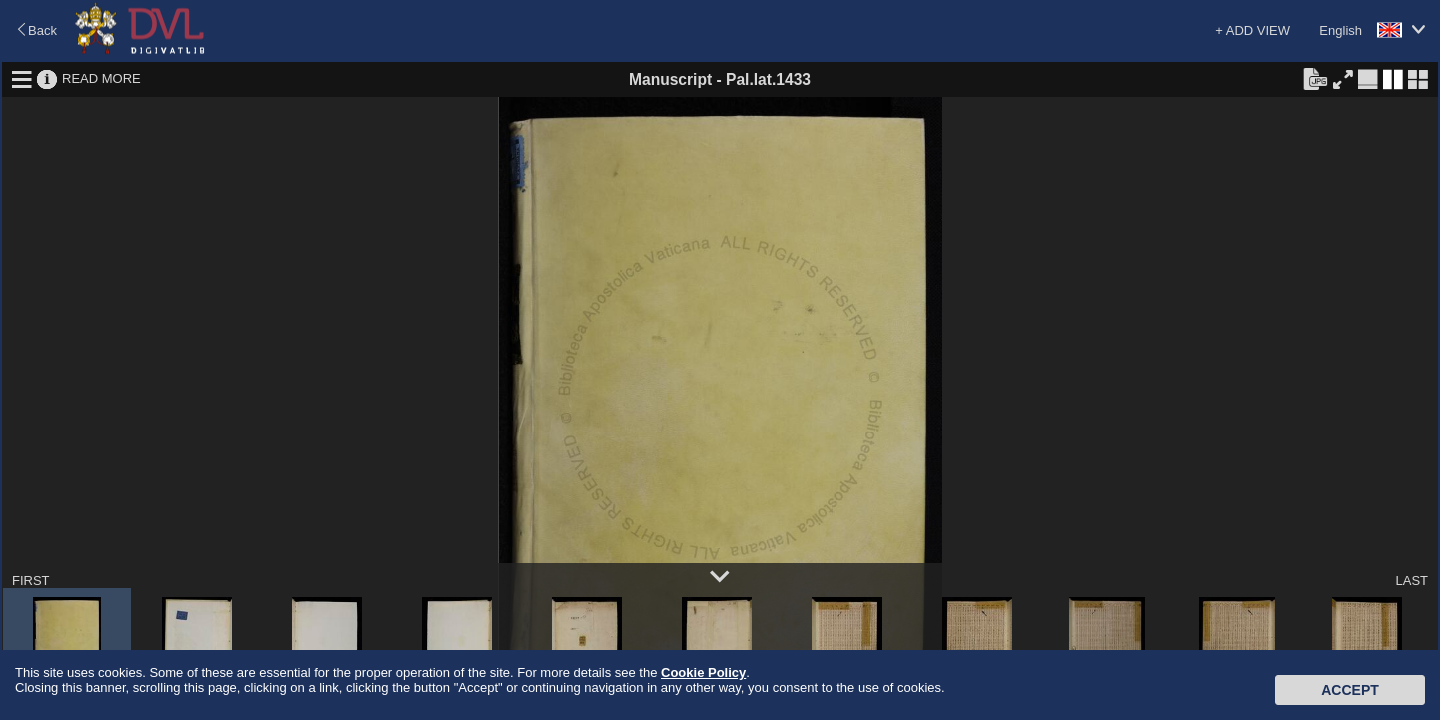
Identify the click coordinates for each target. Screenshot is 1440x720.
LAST (1411, 580)
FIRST (31, 580)
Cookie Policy (703, 672)
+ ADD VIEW (1252, 30)
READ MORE (101, 78)
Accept (1350, 690)
